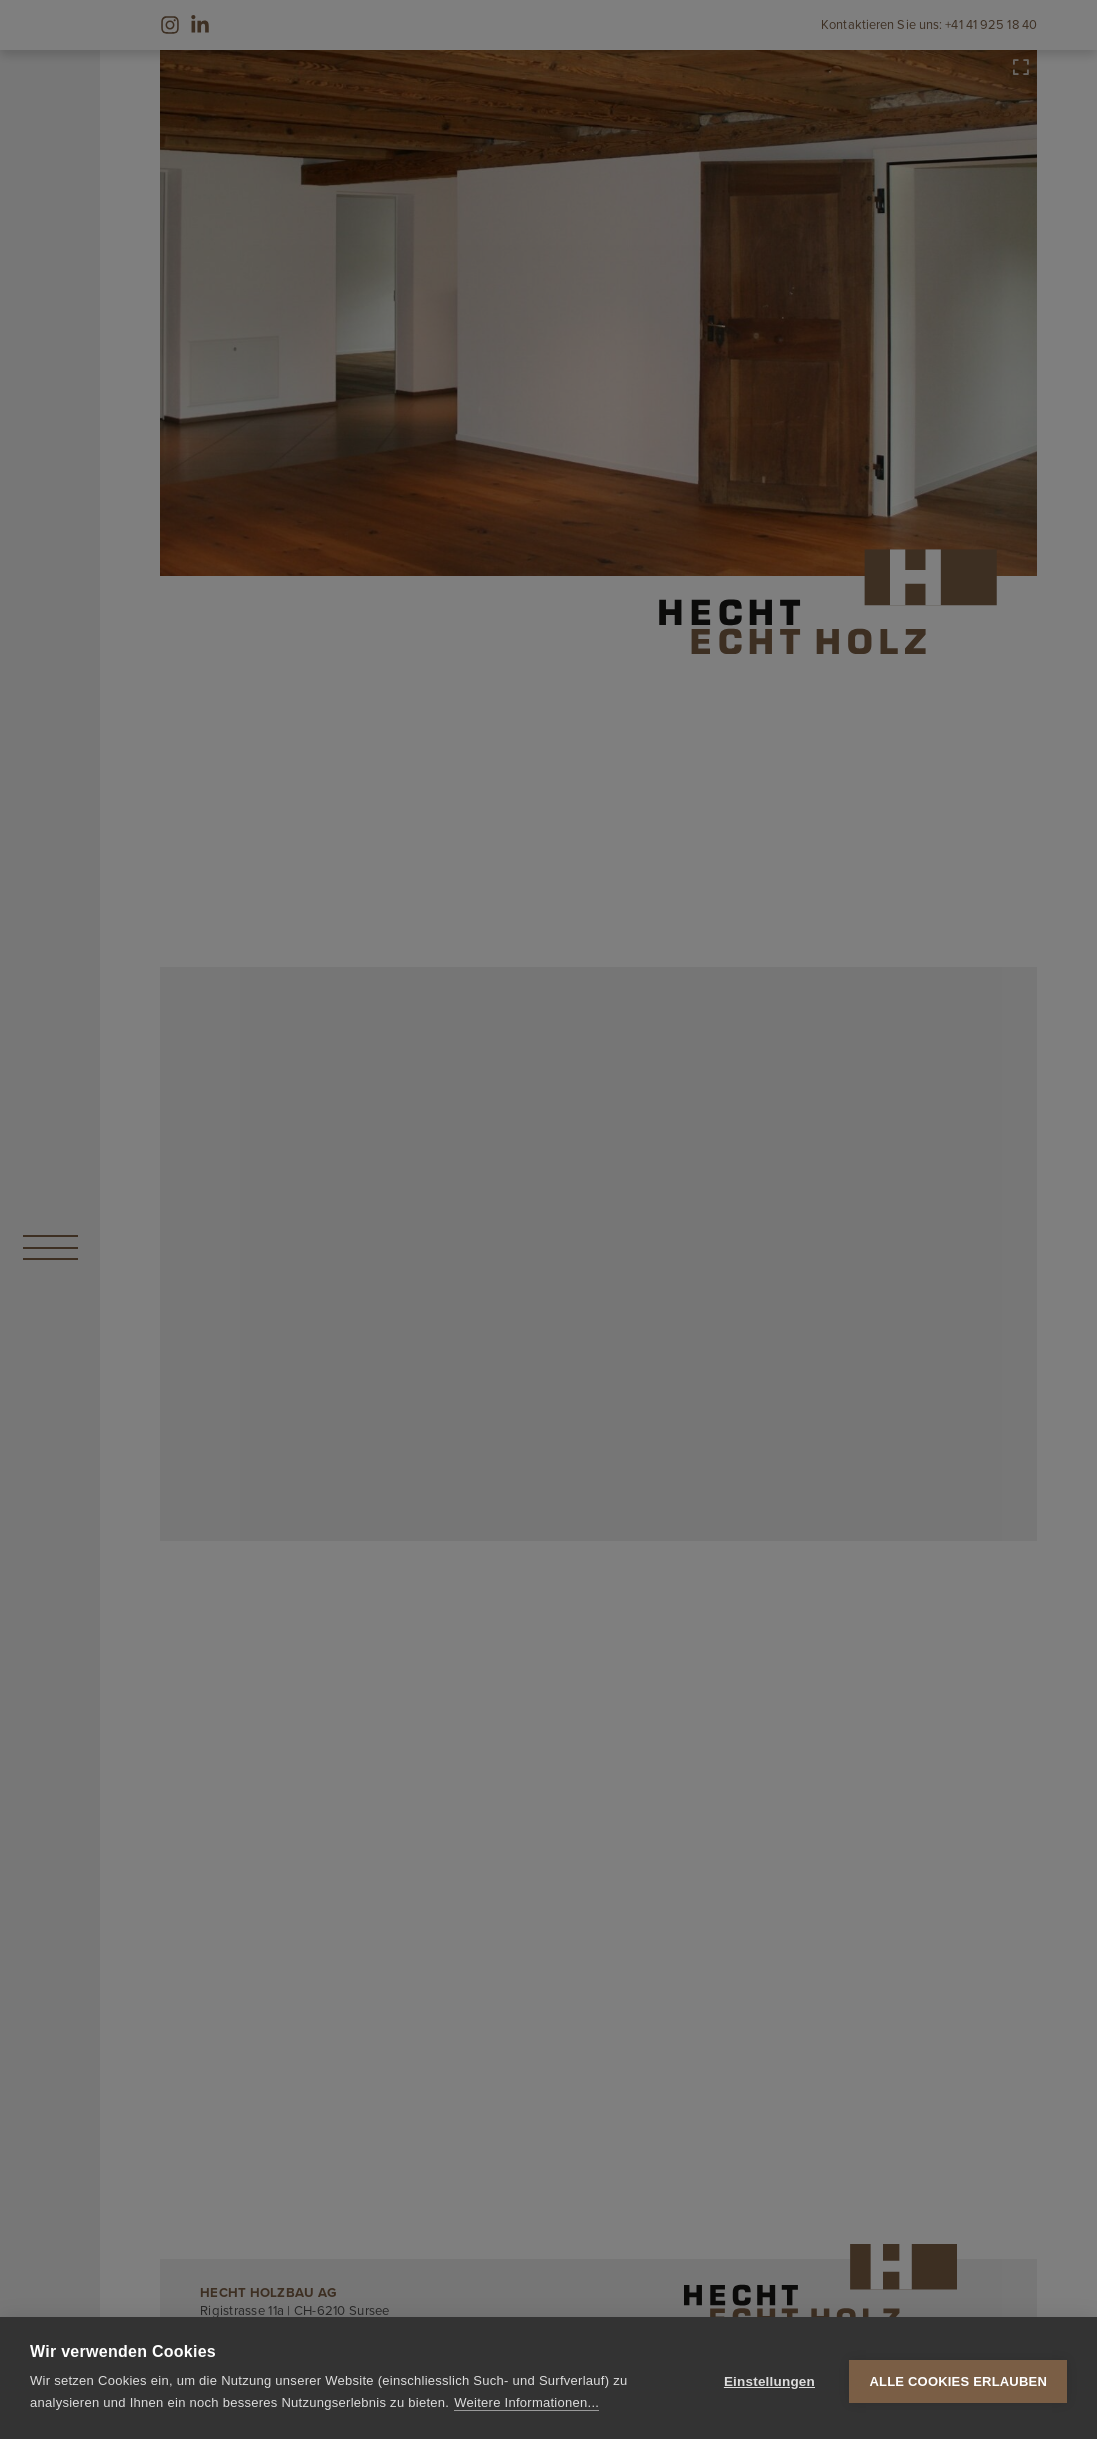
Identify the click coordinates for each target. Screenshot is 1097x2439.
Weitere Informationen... (526, 2402)
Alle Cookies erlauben (958, 2378)
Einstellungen (769, 2378)
